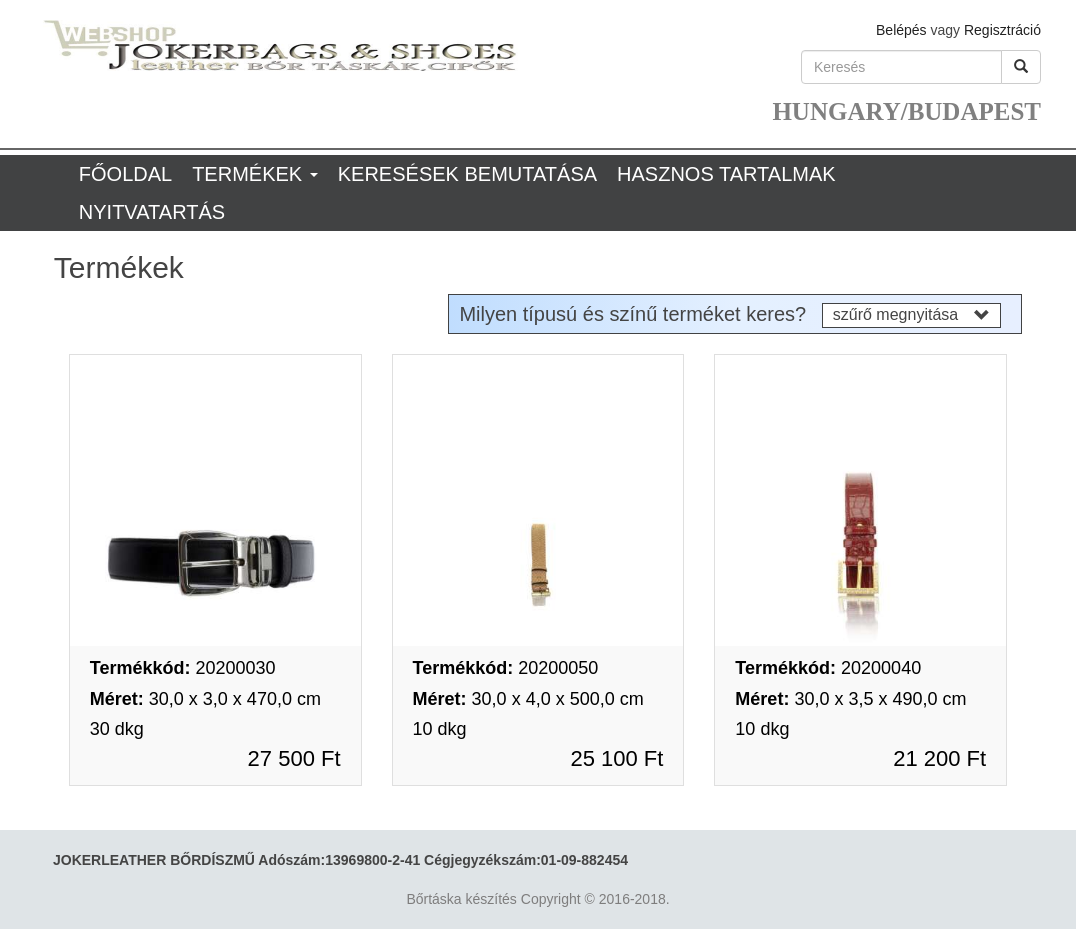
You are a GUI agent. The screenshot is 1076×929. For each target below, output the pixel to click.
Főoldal (125, 174)
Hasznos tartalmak (726, 174)
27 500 (294, 758)
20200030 (183, 668)
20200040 (828, 668)
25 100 (616, 758)
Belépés (901, 30)
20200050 (506, 668)
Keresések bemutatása (467, 174)
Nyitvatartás (152, 212)
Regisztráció (1002, 30)
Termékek (255, 174)
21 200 (939, 758)
